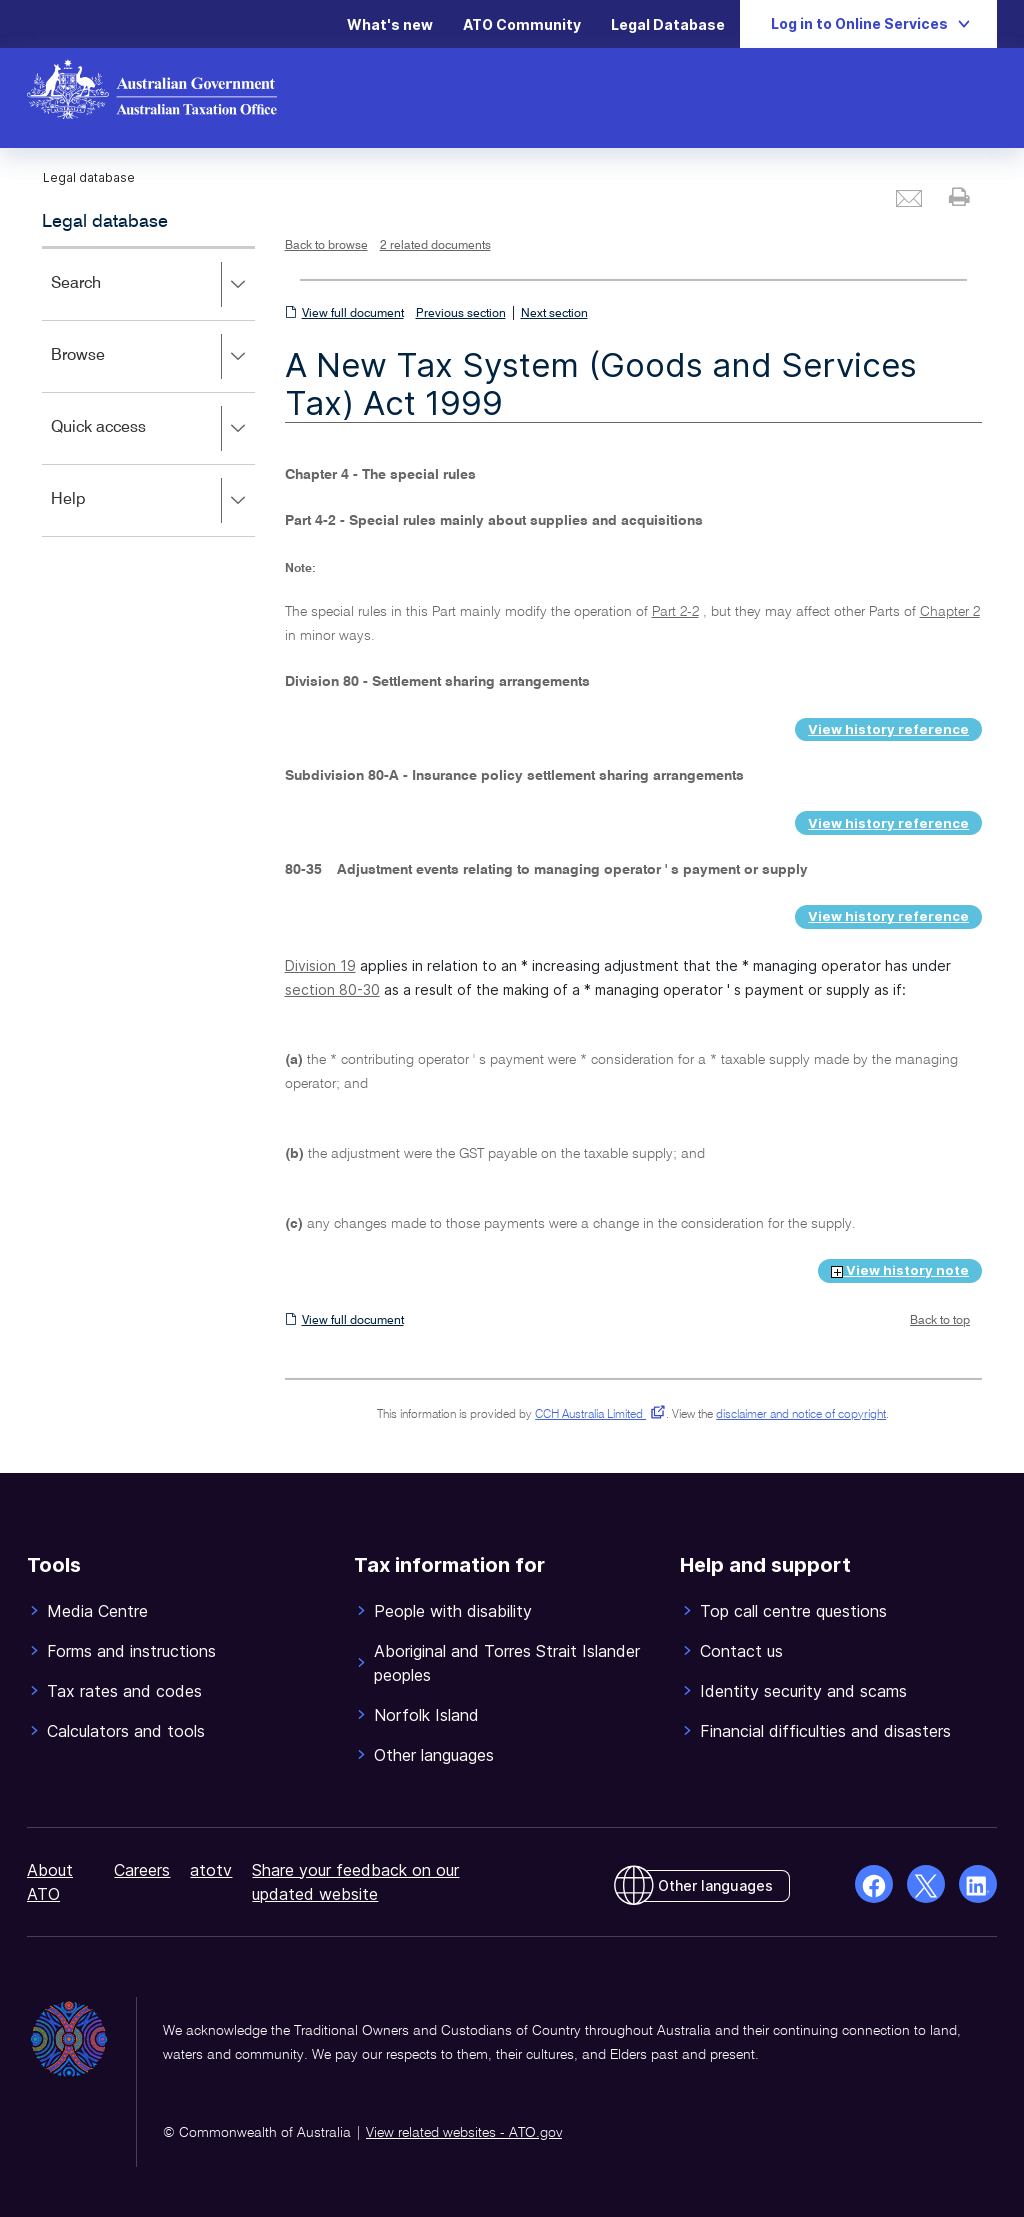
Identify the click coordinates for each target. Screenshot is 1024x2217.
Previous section (461, 314)
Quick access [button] (152, 429)
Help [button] (152, 501)
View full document (353, 314)
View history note (900, 1270)
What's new (390, 24)
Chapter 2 (950, 612)
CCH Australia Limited (596, 1415)
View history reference (888, 729)
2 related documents (435, 246)
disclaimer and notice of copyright (801, 1415)
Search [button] (152, 285)
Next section (554, 314)
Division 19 (320, 965)
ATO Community (522, 24)
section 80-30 (332, 989)
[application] (148, 391)
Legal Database (668, 24)
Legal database (105, 222)
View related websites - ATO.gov (464, 2133)
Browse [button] (152, 357)
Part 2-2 (675, 612)
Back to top (940, 1321)
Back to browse (326, 246)
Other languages (715, 1885)
